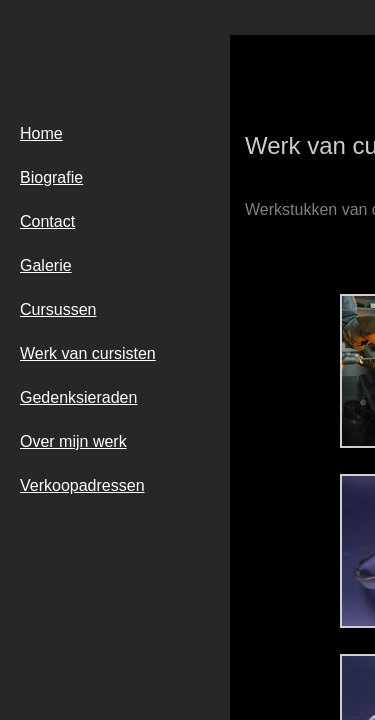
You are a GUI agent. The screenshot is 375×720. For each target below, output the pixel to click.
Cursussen (58, 309)
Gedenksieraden (78, 397)
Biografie (51, 177)
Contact (47, 221)
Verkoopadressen (82, 485)
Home (41, 133)
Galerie (46, 265)
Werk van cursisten (88, 353)
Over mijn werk (73, 441)
